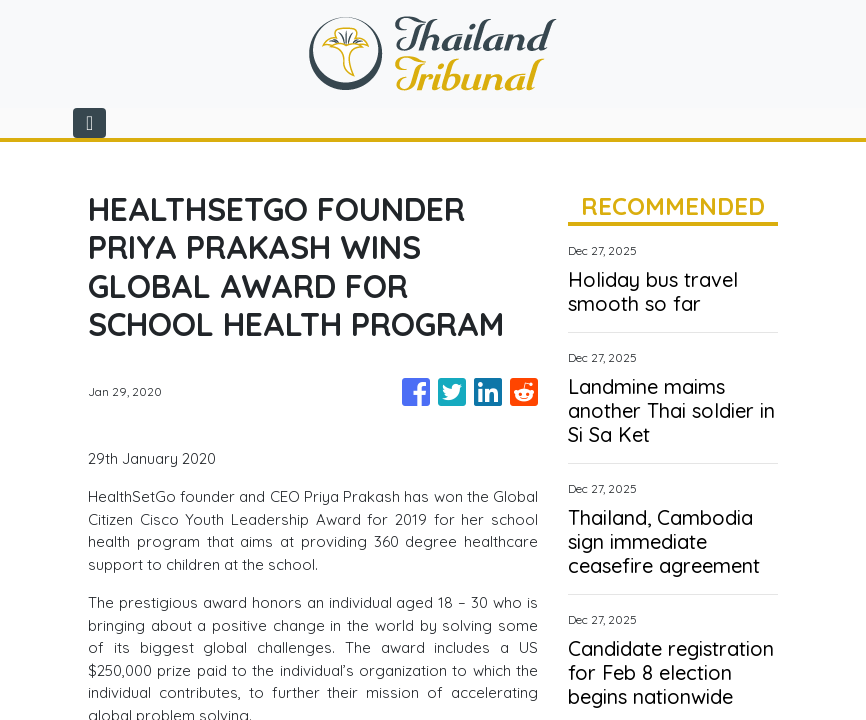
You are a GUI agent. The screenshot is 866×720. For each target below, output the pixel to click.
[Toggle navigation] (89, 123)
